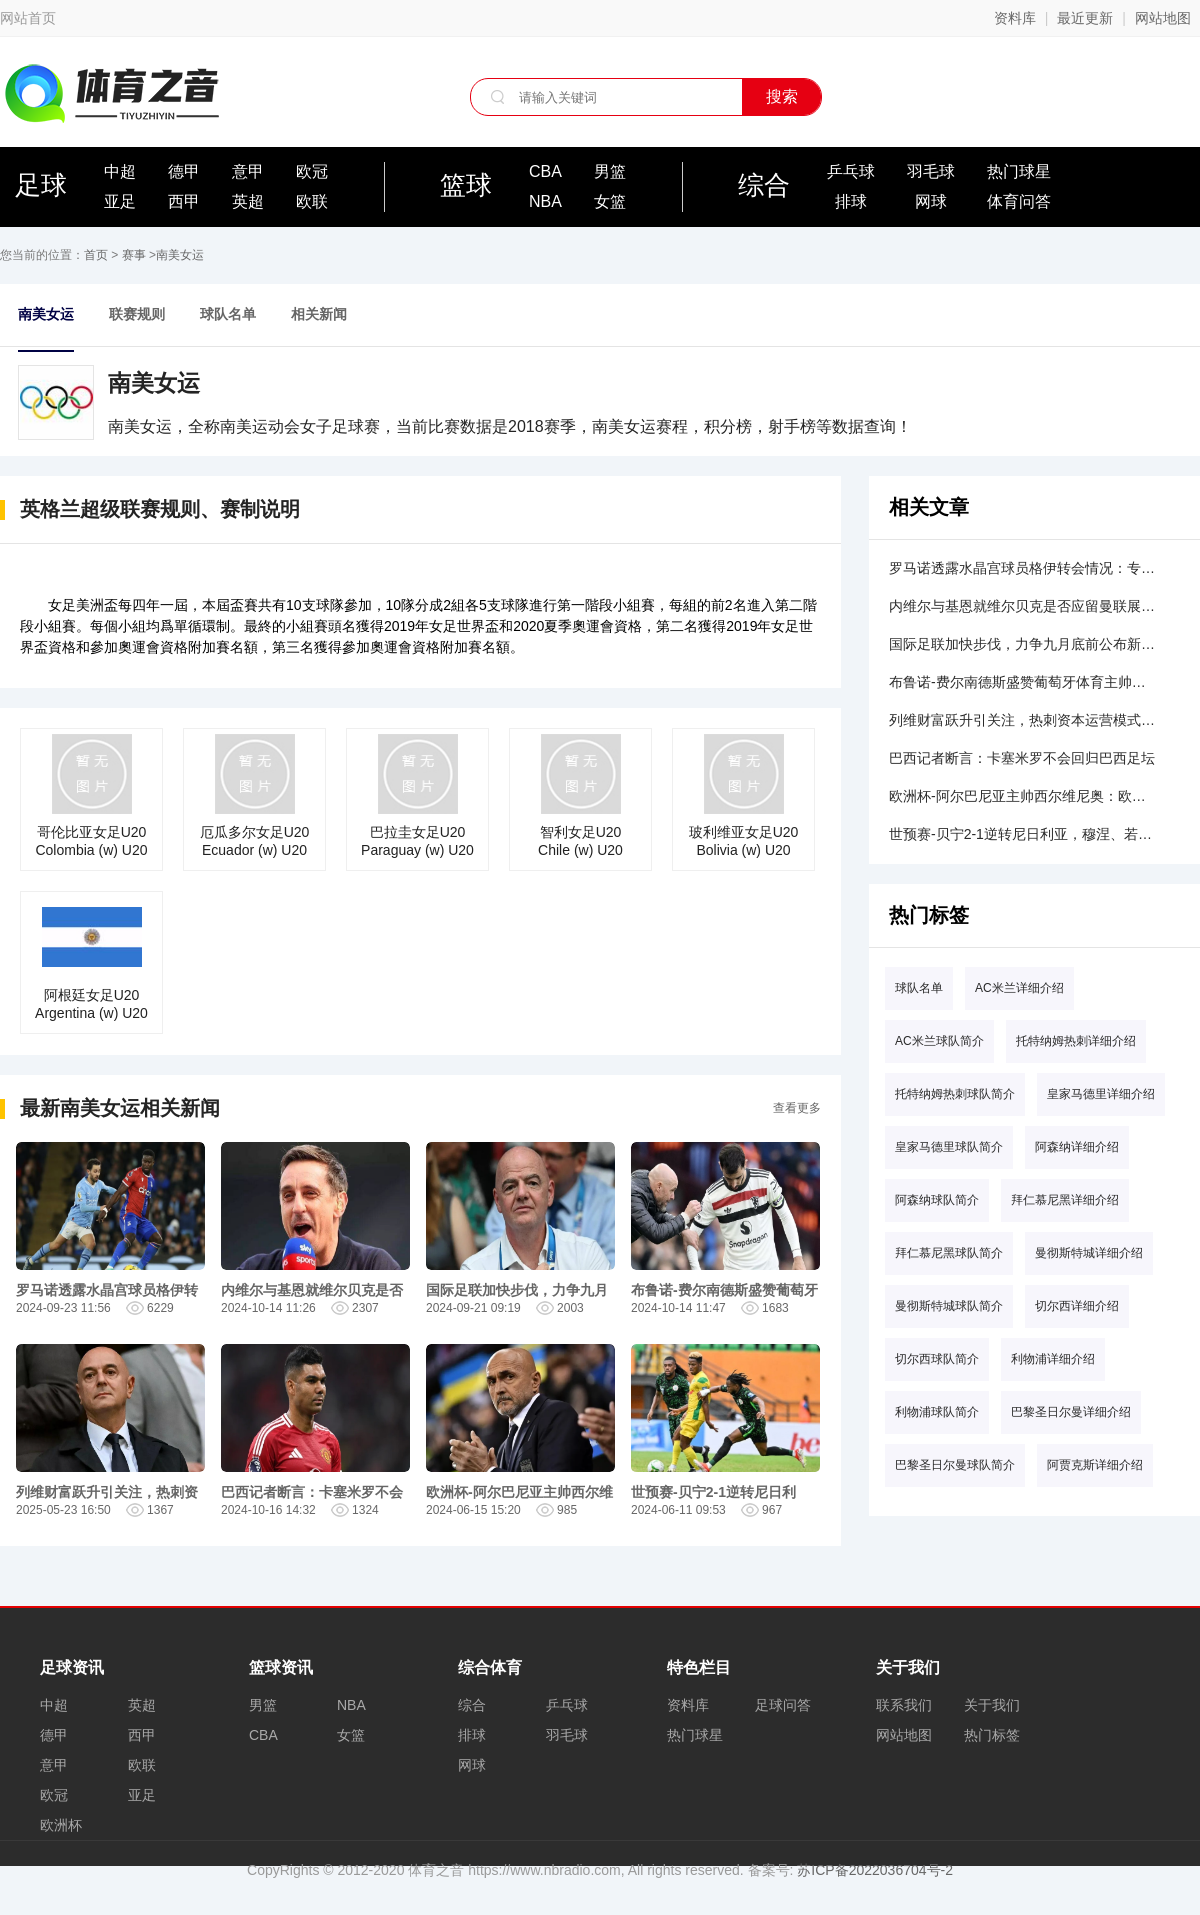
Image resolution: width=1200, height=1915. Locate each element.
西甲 (184, 201)
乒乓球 (851, 171)
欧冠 (312, 171)
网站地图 (1163, 18)
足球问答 (783, 1705)
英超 (248, 201)
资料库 (1015, 18)
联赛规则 (137, 314)
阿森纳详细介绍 (1077, 1147)
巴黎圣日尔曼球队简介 (955, 1465)
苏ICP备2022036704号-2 (875, 1870)
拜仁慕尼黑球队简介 (949, 1253)
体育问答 (1019, 201)
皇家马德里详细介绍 (1101, 1094)
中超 (120, 171)
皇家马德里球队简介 (949, 1147)
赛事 (134, 255)
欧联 (312, 201)
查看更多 (797, 1108)
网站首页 (28, 18)
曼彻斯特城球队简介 (949, 1306)
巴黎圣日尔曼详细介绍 (1071, 1412)
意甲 (248, 171)
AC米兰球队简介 (939, 1041)
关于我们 (992, 1705)
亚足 (120, 201)
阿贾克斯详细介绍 (1095, 1465)
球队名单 (228, 314)
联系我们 (904, 1705)
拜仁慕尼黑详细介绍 (1065, 1200)
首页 (96, 255)
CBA (545, 171)
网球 (931, 201)
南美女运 (180, 255)
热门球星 (1019, 171)
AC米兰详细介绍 (1019, 988)
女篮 (610, 201)
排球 (851, 201)
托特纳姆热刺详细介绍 (1076, 1041)
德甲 (184, 171)
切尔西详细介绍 (1077, 1306)
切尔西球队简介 (937, 1359)
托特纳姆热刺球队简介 (955, 1094)
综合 (764, 185)
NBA (545, 201)
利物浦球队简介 (937, 1412)
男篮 (610, 171)
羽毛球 (931, 171)
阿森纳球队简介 (937, 1200)
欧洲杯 (61, 1825)
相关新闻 (319, 314)
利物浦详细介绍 (1053, 1359)
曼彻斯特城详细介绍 (1089, 1253)
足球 (41, 185)
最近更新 (1085, 18)
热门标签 (992, 1735)
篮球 (466, 185)
